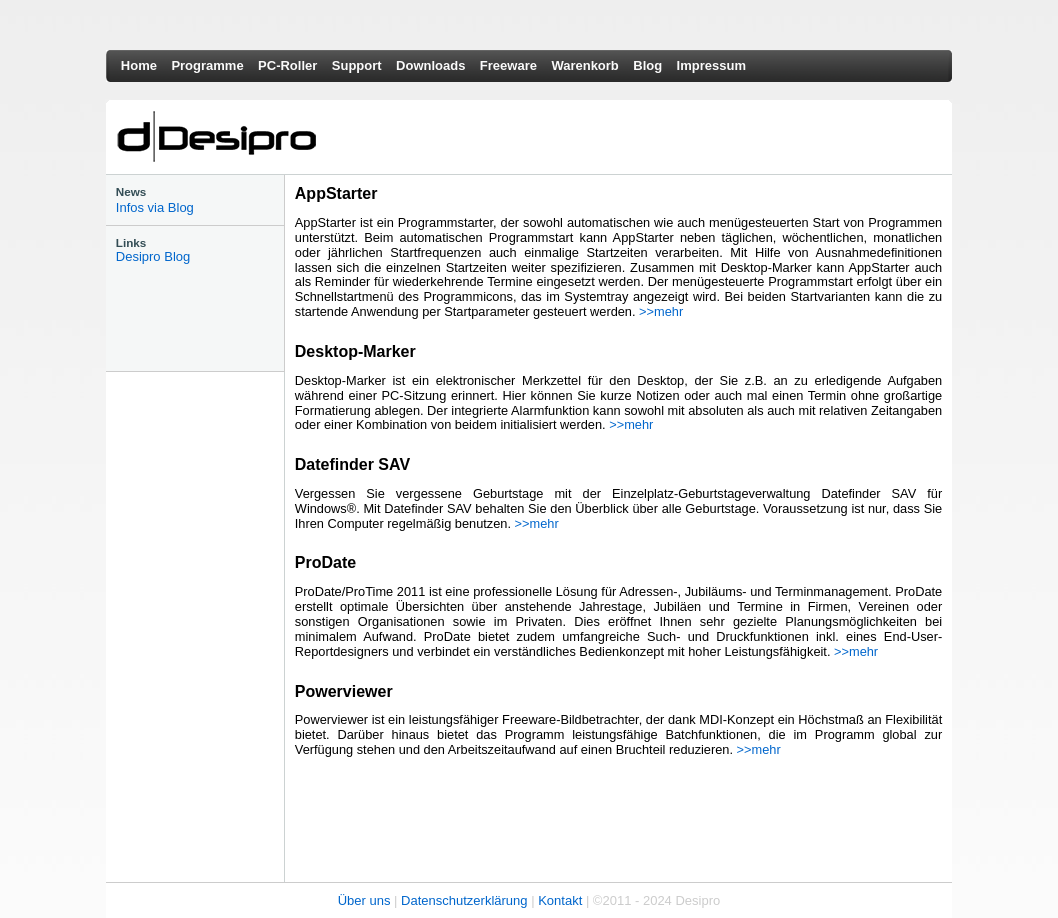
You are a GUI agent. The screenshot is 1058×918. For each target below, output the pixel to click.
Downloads (430, 65)
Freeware (508, 65)
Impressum (711, 65)
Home (139, 65)
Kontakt (560, 900)
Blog (647, 65)
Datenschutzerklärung (464, 900)
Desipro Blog (153, 256)
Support (357, 65)
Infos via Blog (155, 207)
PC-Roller (287, 65)
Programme (207, 65)
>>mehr (661, 311)
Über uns (364, 900)
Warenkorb (584, 65)
